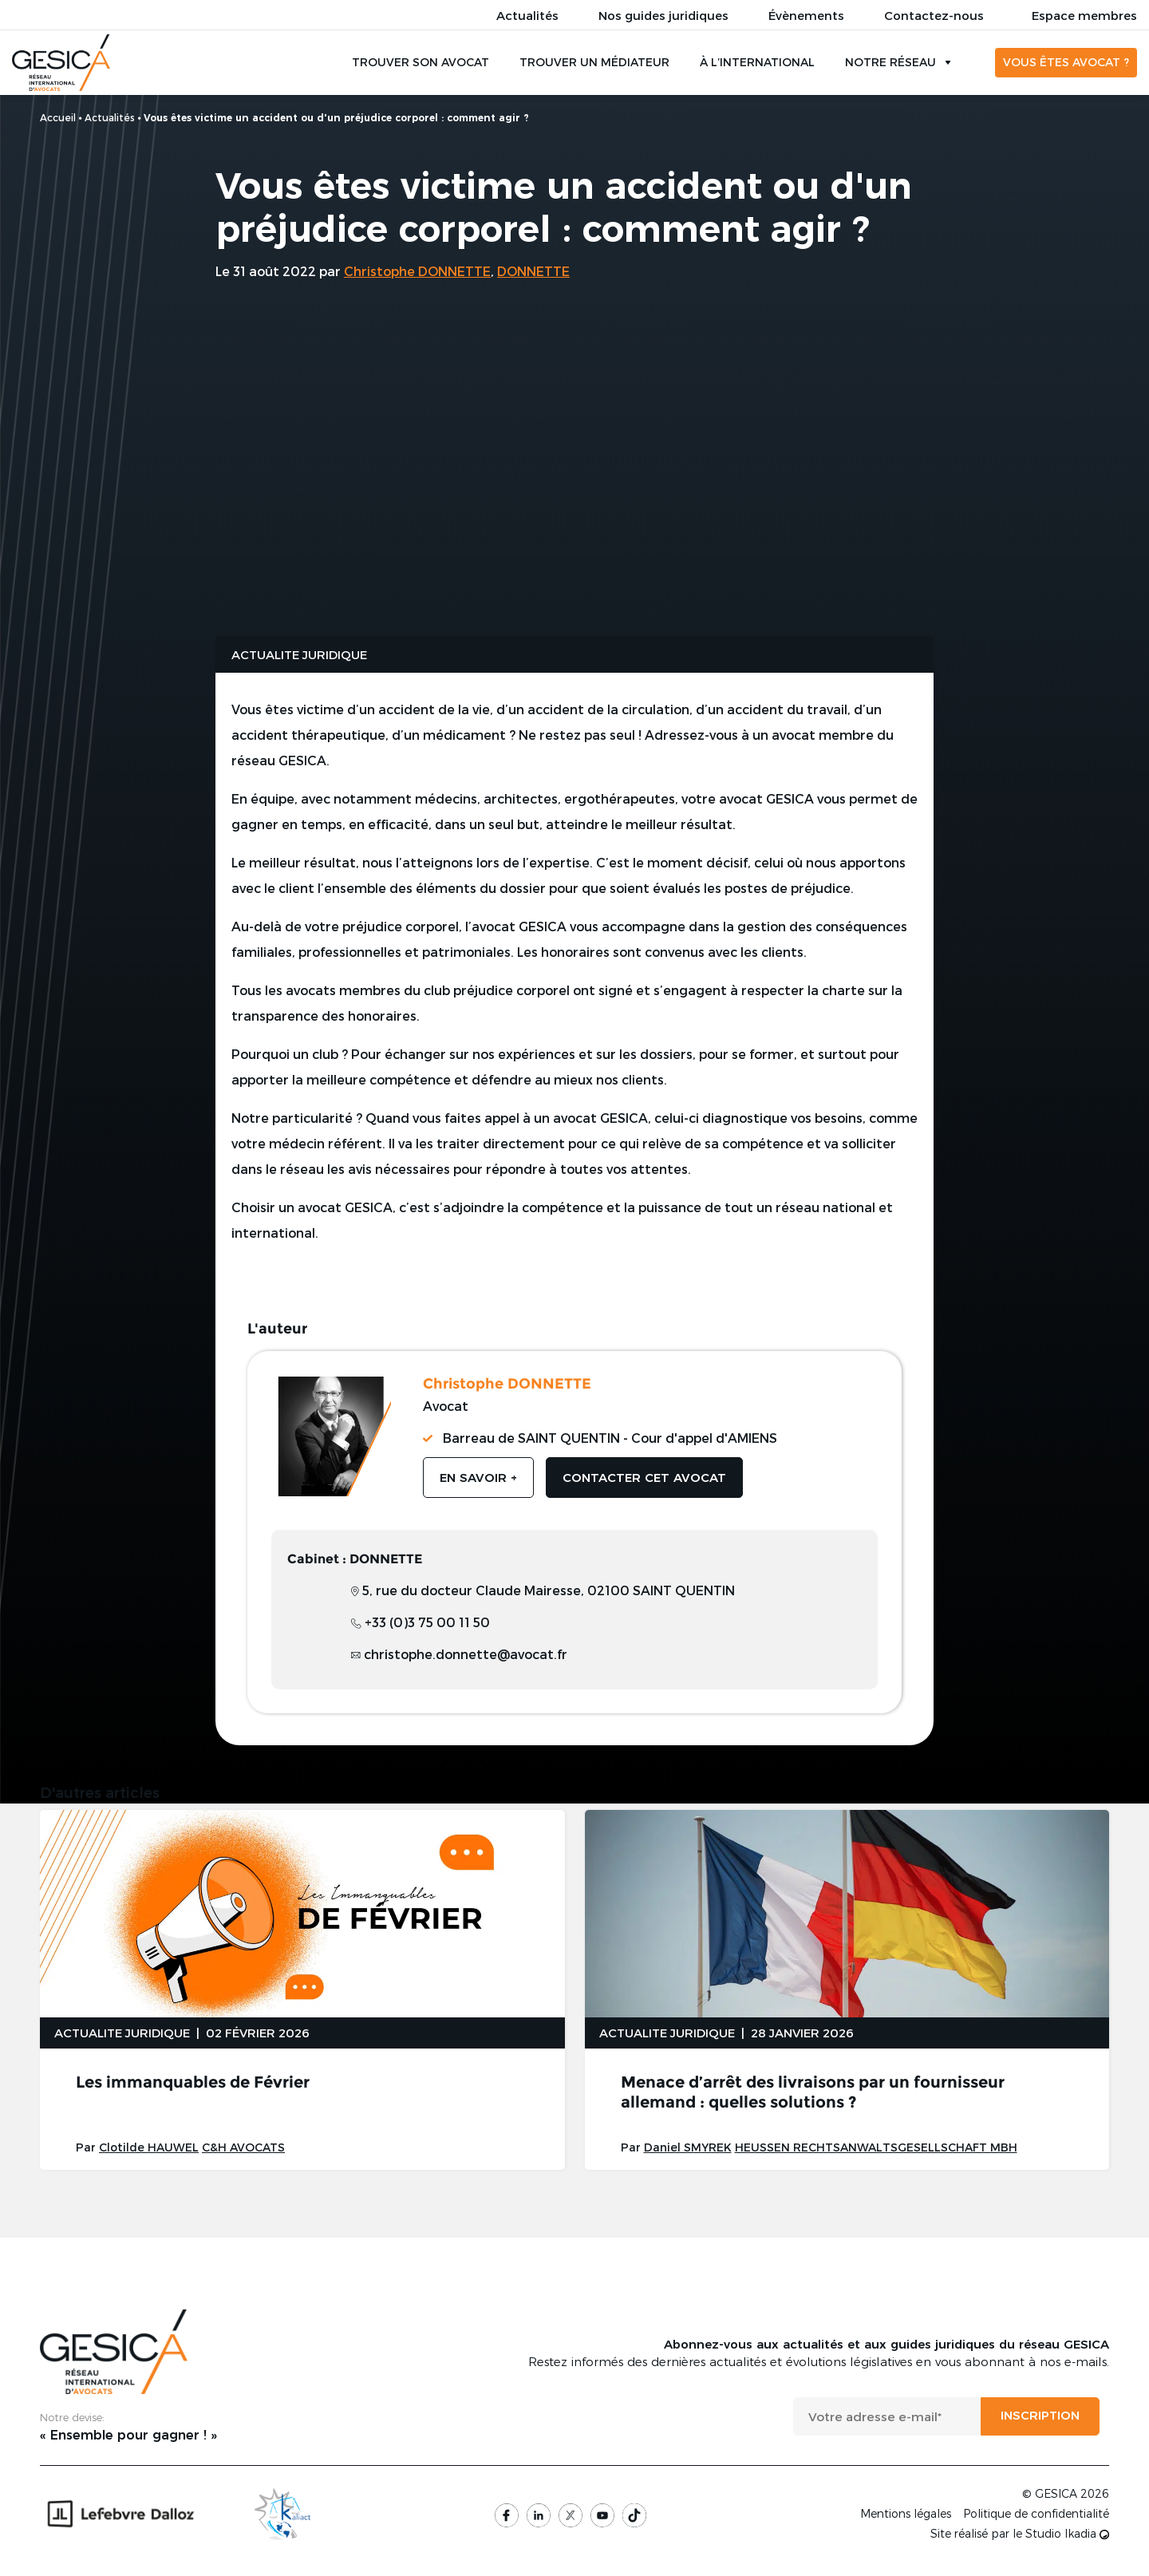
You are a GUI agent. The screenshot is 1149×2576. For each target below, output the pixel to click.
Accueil (58, 117)
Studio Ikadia (1067, 2535)
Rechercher (973, 63)
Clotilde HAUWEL (149, 2148)
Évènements (806, 15)
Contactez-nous (934, 15)
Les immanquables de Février (193, 2083)
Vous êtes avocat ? (1066, 62)
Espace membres (1084, 15)
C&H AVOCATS (243, 2148)
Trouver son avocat (420, 62)
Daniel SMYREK (688, 2148)
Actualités (527, 15)
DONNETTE (533, 271)
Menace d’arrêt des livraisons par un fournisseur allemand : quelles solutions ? (813, 2093)
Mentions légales (905, 2515)
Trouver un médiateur (594, 62)
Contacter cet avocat (644, 1477)
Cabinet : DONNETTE (354, 1559)
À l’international (757, 62)
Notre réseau (890, 62)
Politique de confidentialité (1036, 2515)
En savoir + (478, 1477)
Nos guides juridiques (663, 15)
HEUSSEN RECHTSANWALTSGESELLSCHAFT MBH (876, 2148)
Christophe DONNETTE (417, 271)
